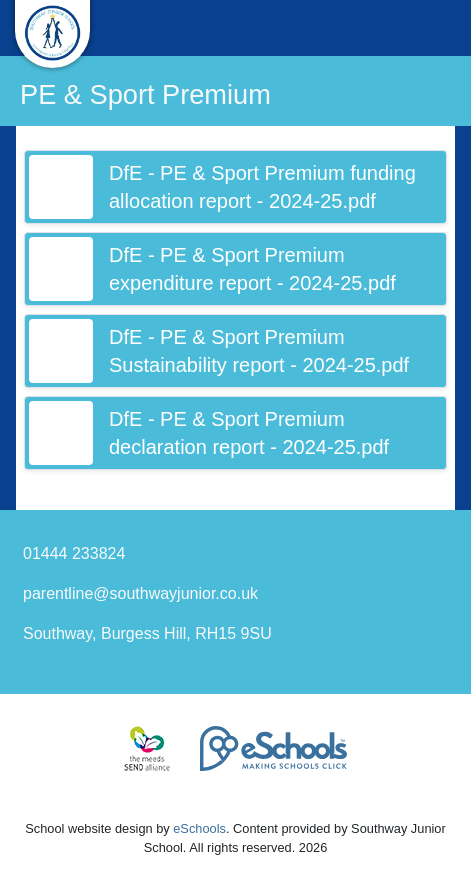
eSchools (199, 828)
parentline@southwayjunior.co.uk (140, 593)
